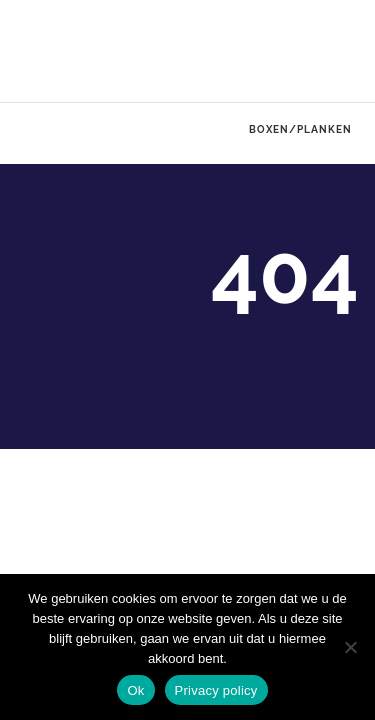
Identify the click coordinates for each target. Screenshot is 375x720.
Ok (135, 690)
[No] (350, 647)
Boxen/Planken (300, 129)
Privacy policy (216, 690)
